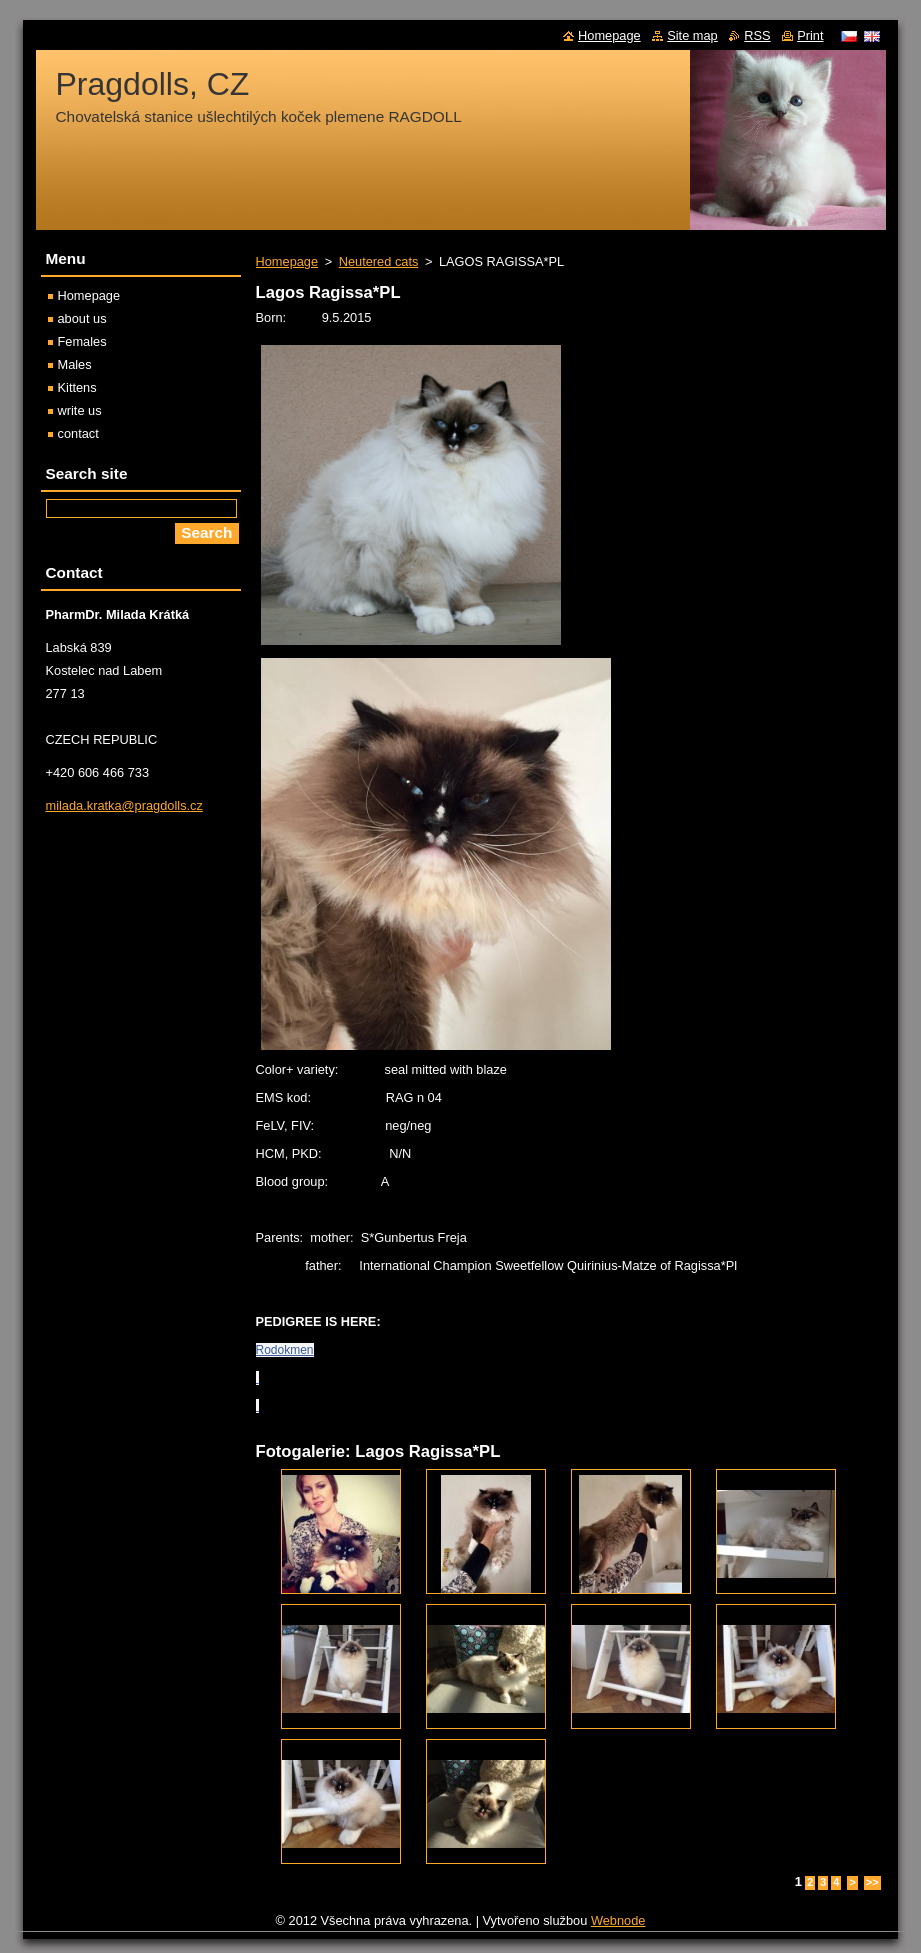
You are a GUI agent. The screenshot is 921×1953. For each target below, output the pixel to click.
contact (78, 433)
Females (82, 341)
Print (810, 35)
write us (80, 410)
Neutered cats (379, 261)
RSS (757, 35)
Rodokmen (285, 1350)
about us (82, 318)
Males (75, 364)
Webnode (618, 1920)
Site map (692, 35)
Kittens (77, 387)
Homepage (287, 261)
